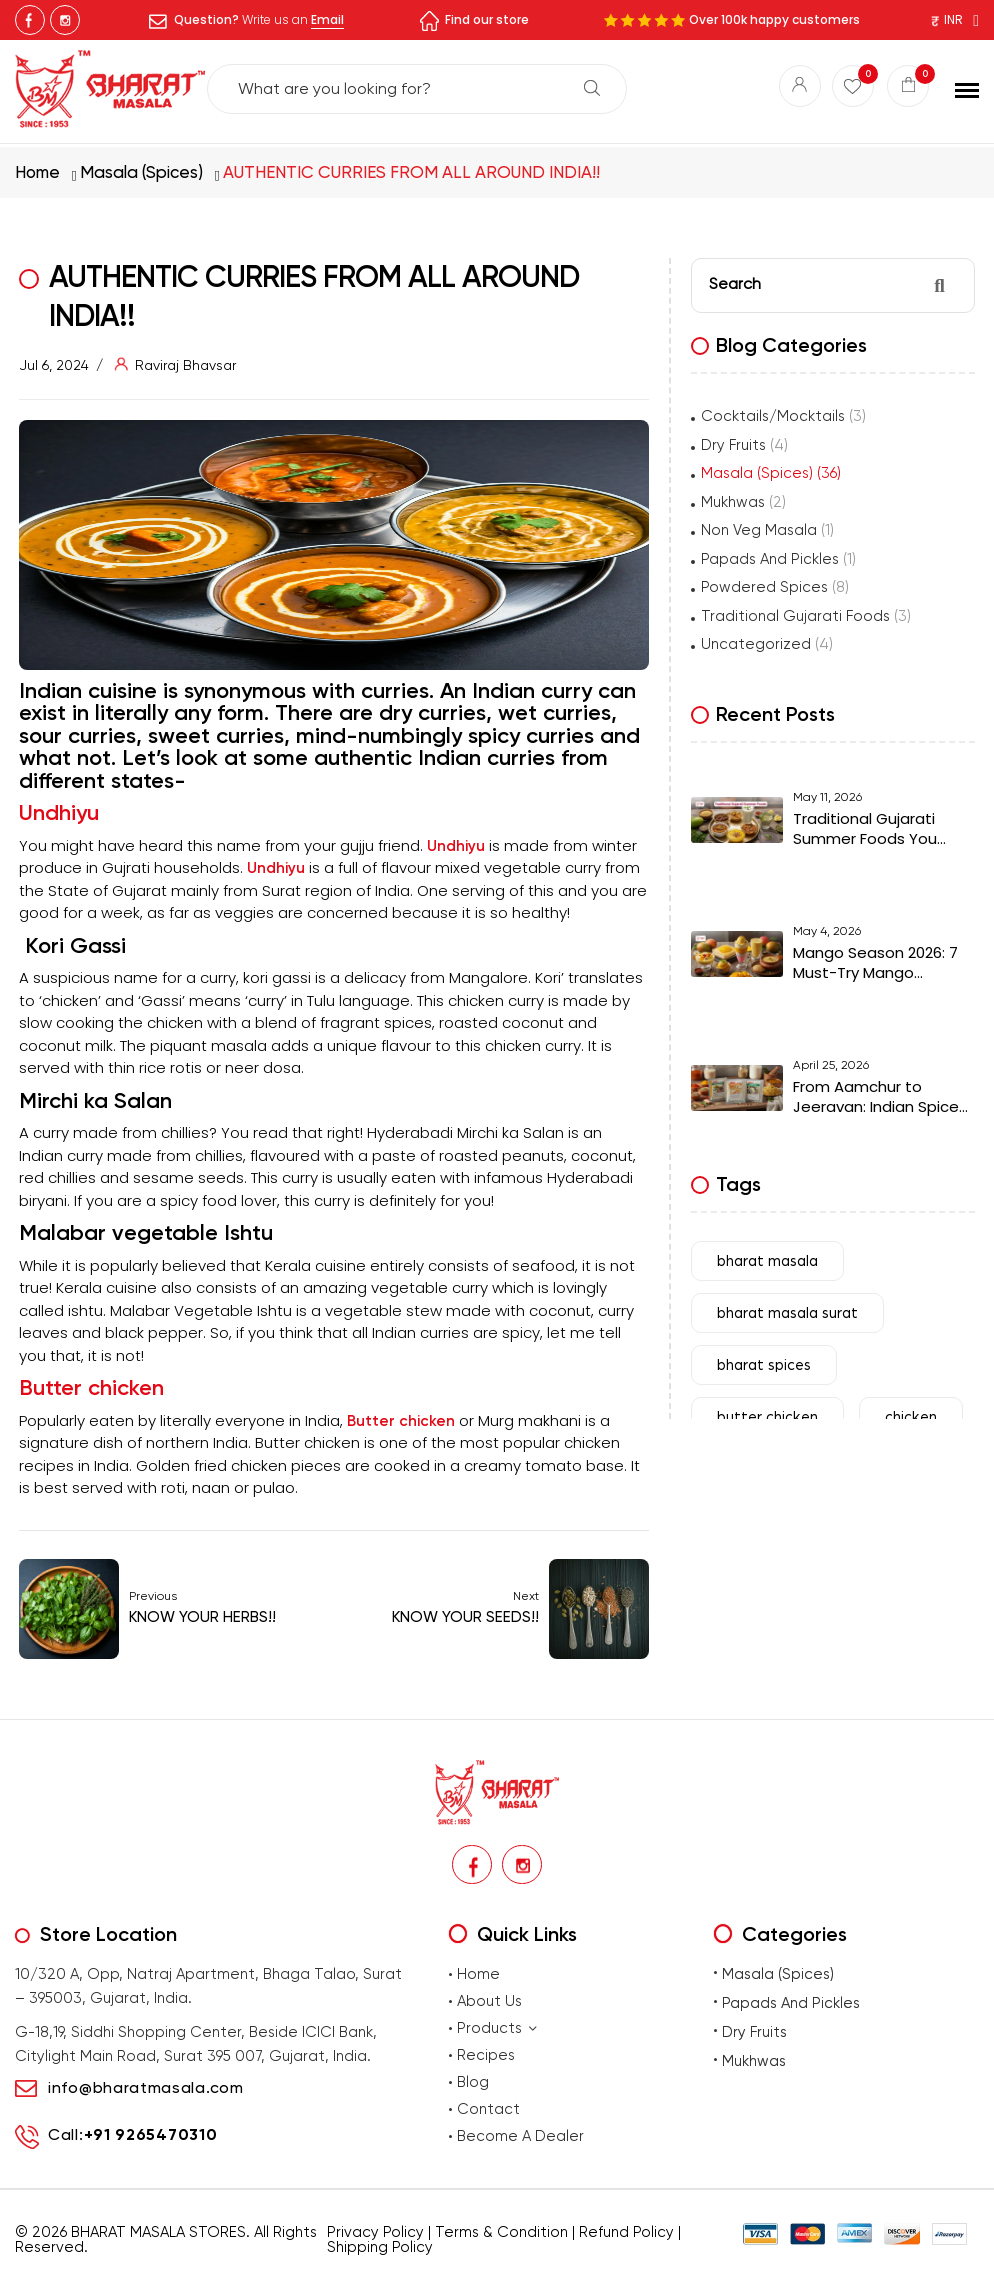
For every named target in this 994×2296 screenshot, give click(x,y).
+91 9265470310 (151, 2136)
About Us (489, 2002)
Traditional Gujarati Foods (795, 615)
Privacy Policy (375, 2233)
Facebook (30, 20)
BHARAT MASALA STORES (158, 2233)
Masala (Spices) (141, 171)
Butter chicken (91, 1386)
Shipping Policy (380, 2248)
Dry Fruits (733, 444)
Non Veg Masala (759, 529)
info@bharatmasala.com (146, 2088)
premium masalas (257, 2277)
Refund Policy (626, 2233)
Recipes (486, 2056)
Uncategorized (756, 643)
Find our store (487, 19)
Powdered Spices (764, 586)
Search (592, 89)
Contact (488, 2110)
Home (37, 171)
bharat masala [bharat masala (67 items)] (767, 1266)
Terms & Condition (501, 2233)
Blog (473, 2083)
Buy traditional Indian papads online (396, 2277)
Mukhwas (733, 501)
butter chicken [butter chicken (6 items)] (767, 1422)
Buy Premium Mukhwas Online (709, 2277)
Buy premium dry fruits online (562, 2277)
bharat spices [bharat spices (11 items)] (764, 1370)
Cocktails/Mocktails (773, 415)
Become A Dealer (520, 2137)
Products (497, 2029)
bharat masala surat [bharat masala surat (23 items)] (787, 1318)
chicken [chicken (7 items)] (911, 1422)
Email (327, 19)
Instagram (65, 20)
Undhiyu (59, 811)
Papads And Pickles (770, 558)
